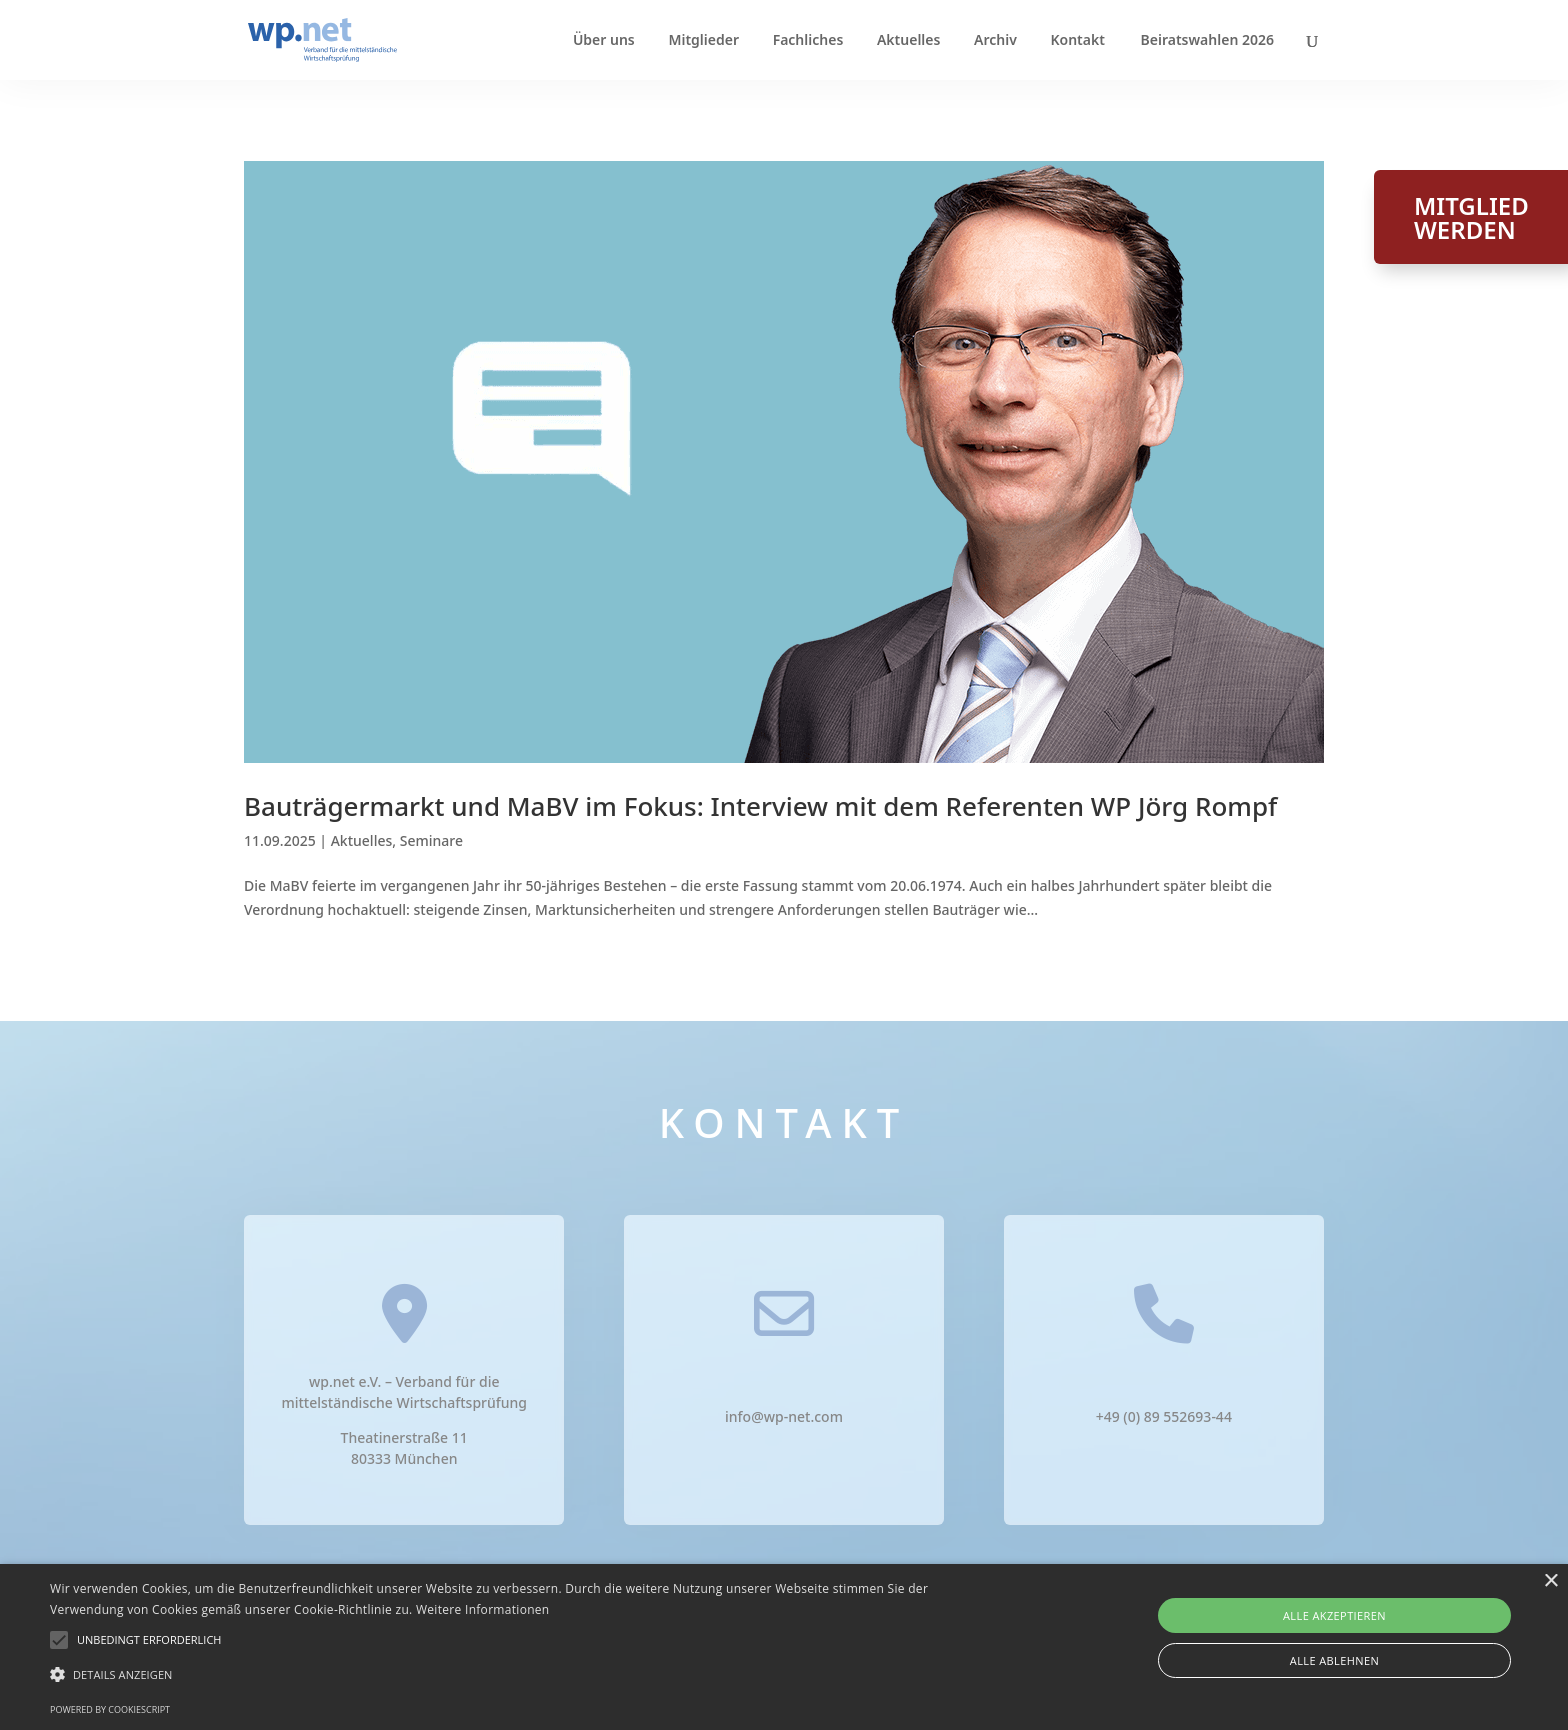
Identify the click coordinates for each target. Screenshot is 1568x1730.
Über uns (604, 41)
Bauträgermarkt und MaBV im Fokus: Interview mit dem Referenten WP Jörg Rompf (760, 806)
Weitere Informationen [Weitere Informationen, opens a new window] (483, 1609)
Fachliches (808, 41)
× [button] (1550, 1581)
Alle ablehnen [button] (1334, 1660)
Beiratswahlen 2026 (1207, 41)
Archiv (995, 41)
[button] (149, 1640)
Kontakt (1077, 41)
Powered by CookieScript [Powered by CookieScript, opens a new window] (110, 1709)
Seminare (431, 840)
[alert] (784, 1647)
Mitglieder (703, 41)
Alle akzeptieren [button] (1334, 1615)
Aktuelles (908, 41)
